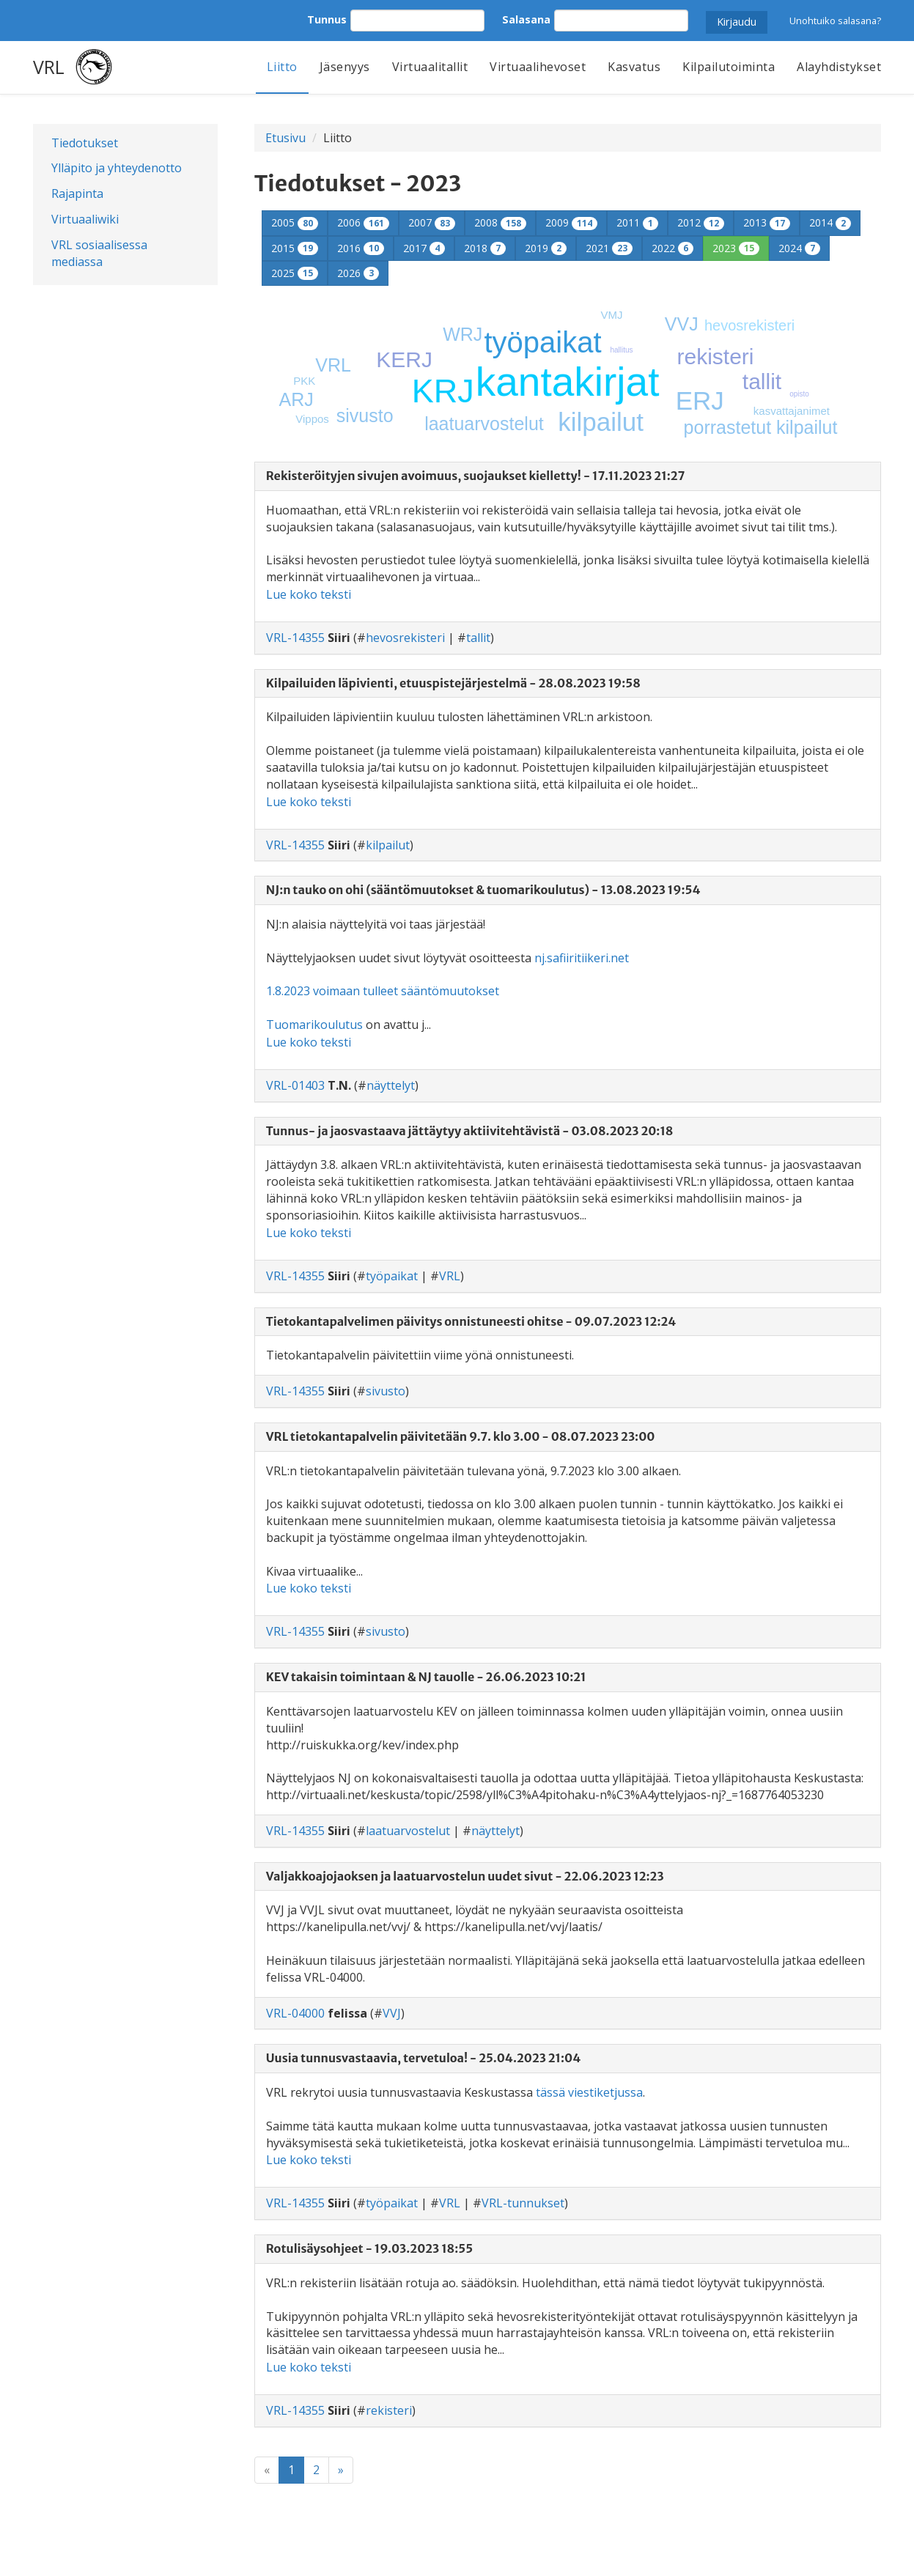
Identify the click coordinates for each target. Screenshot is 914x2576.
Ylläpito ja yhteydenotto (116, 168)
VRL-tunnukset (523, 2203)
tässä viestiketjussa (589, 2092)
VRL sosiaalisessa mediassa (99, 253)
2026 (358, 273)
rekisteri (715, 356)
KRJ (443, 391)
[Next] (340, 2470)
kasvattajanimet (791, 411)
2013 (766, 222)
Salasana (526, 19)
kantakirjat (568, 382)
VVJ (682, 324)
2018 (485, 248)
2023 (735, 248)
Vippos (312, 419)
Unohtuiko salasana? (835, 20)
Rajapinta (77, 193)
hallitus (621, 350)
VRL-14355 (295, 638)
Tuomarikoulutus (314, 1024)
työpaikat (542, 342)
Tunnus (327, 19)
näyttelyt (390, 1085)
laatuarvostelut (484, 423)
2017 (424, 248)
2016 (360, 248)
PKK (304, 380)
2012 (700, 222)
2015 (294, 248)
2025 (294, 273)
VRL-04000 (295, 2013)
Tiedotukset (84, 143)
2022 (672, 248)
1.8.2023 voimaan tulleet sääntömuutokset (382, 991)
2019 (546, 248)
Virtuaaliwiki (85, 219)
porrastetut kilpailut (761, 427)
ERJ (700, 400)
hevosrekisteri (749, 325)
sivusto (365, 415)
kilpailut (601, 421)
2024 (799, 248)
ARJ (296, 399)
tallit (761, 381)
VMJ (611, 315)
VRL (49, 66)
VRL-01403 (295, 1085)
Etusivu (285, 138)
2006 (363, 222)
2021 (609, 248)
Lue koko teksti (308, 594)
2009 (571, 222)
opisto (799, 394)
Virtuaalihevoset (538, 67)
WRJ (462, 334)
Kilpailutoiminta (728, 67)
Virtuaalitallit (430, 67)
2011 (637, 222)
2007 (431, 222)
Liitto (282, 67)
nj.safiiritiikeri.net (581, 958)
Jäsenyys (345, 67)
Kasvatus (634, 67)
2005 (294, 222)
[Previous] (266, 2470)
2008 (500, 222)
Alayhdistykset (839, 67)
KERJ (404, 359)
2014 (830, 222)
